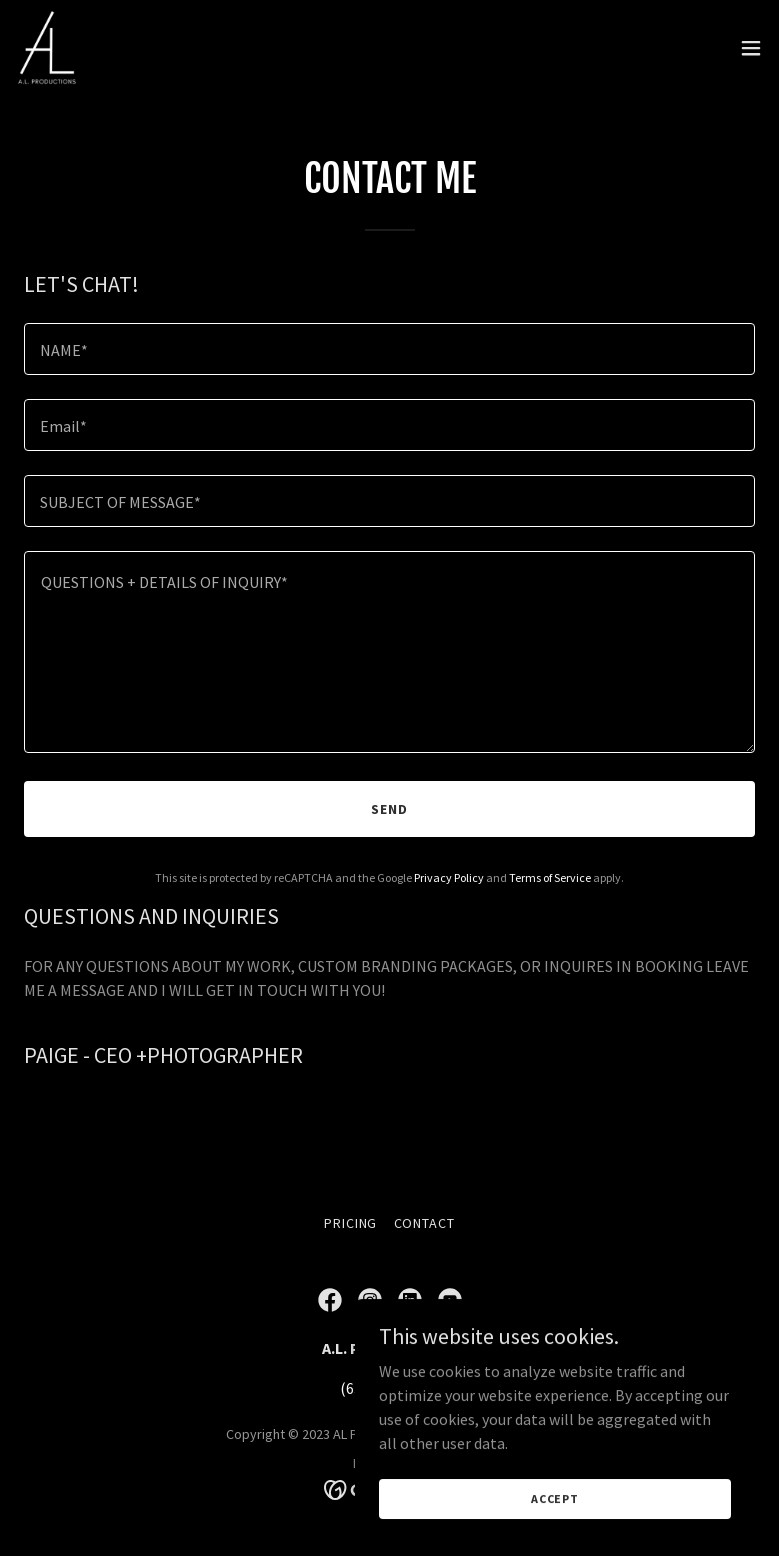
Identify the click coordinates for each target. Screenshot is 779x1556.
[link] (47, 48)
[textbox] (389, 349)
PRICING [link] (351, 1223)
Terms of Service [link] (550, 877)
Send (389, 809)
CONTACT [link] (425, 1223)
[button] (751, 48)
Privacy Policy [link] (449, 877)
